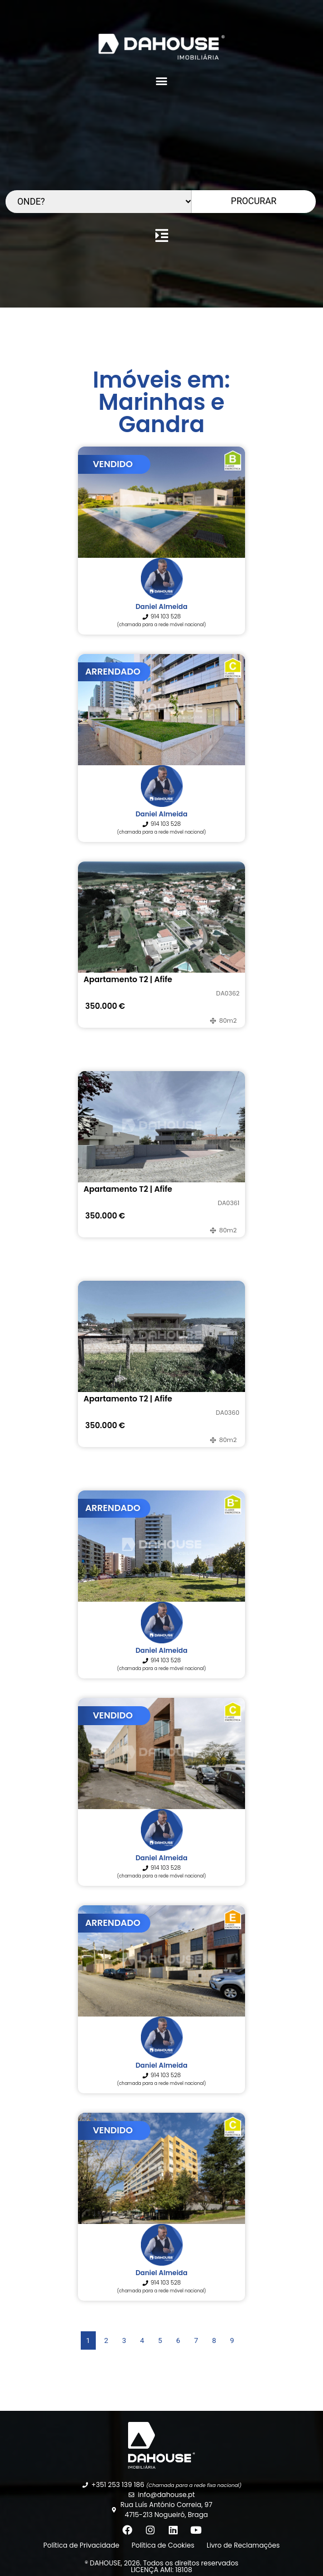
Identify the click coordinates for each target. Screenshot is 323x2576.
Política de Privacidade (81, 2545)
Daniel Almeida (161, 606)
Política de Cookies (162, 2545)
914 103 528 (166, 616)
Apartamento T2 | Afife (128, 979)
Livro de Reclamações (243, 2545)
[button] (162, 80)
